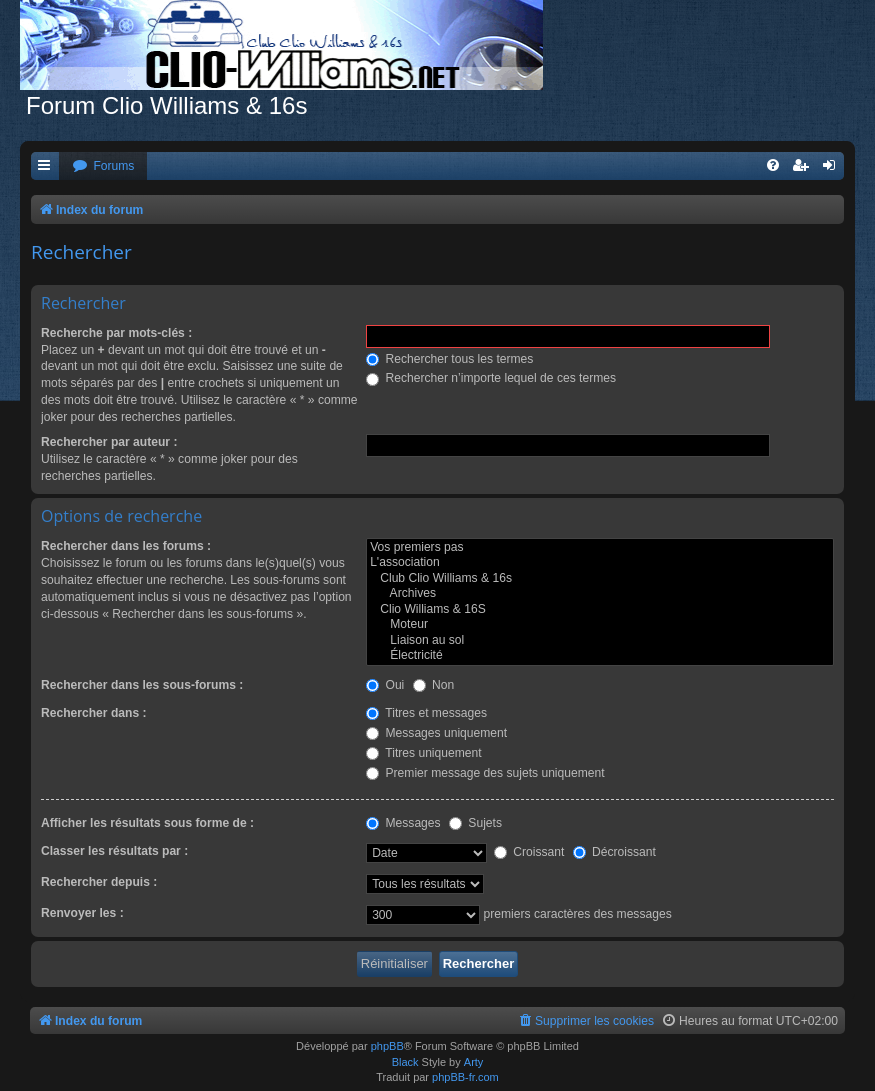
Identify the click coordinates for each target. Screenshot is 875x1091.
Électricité (600, 656)
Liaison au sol (600, 641)
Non (434, 685)
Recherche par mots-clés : (116, 333)
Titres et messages (426, 713)
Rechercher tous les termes (449, 359)
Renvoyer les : (82, 913)
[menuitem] (103, 166)
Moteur (600, 625)
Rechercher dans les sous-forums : (142, 685)
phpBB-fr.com (465, 1077)
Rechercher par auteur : (109, 442)
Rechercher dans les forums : (126, 546)
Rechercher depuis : (99, 882)
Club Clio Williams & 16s (600, 579)
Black (405, 1062)
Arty (474, 1062)
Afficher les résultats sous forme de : (147, 823)
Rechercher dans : (94, 713)
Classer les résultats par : (114, 851)
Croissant (529, 852)
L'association (600, 563)
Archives (600, 594)
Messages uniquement (436, 733)
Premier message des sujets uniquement (485, 773)
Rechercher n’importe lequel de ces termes (491, 378)
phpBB (387, 1046)
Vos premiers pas (600, 548)
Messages (403, 823)
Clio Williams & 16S (600, 610)
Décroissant (614, 852)
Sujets (475, 823)
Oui (385, 685)
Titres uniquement (424, 753)
